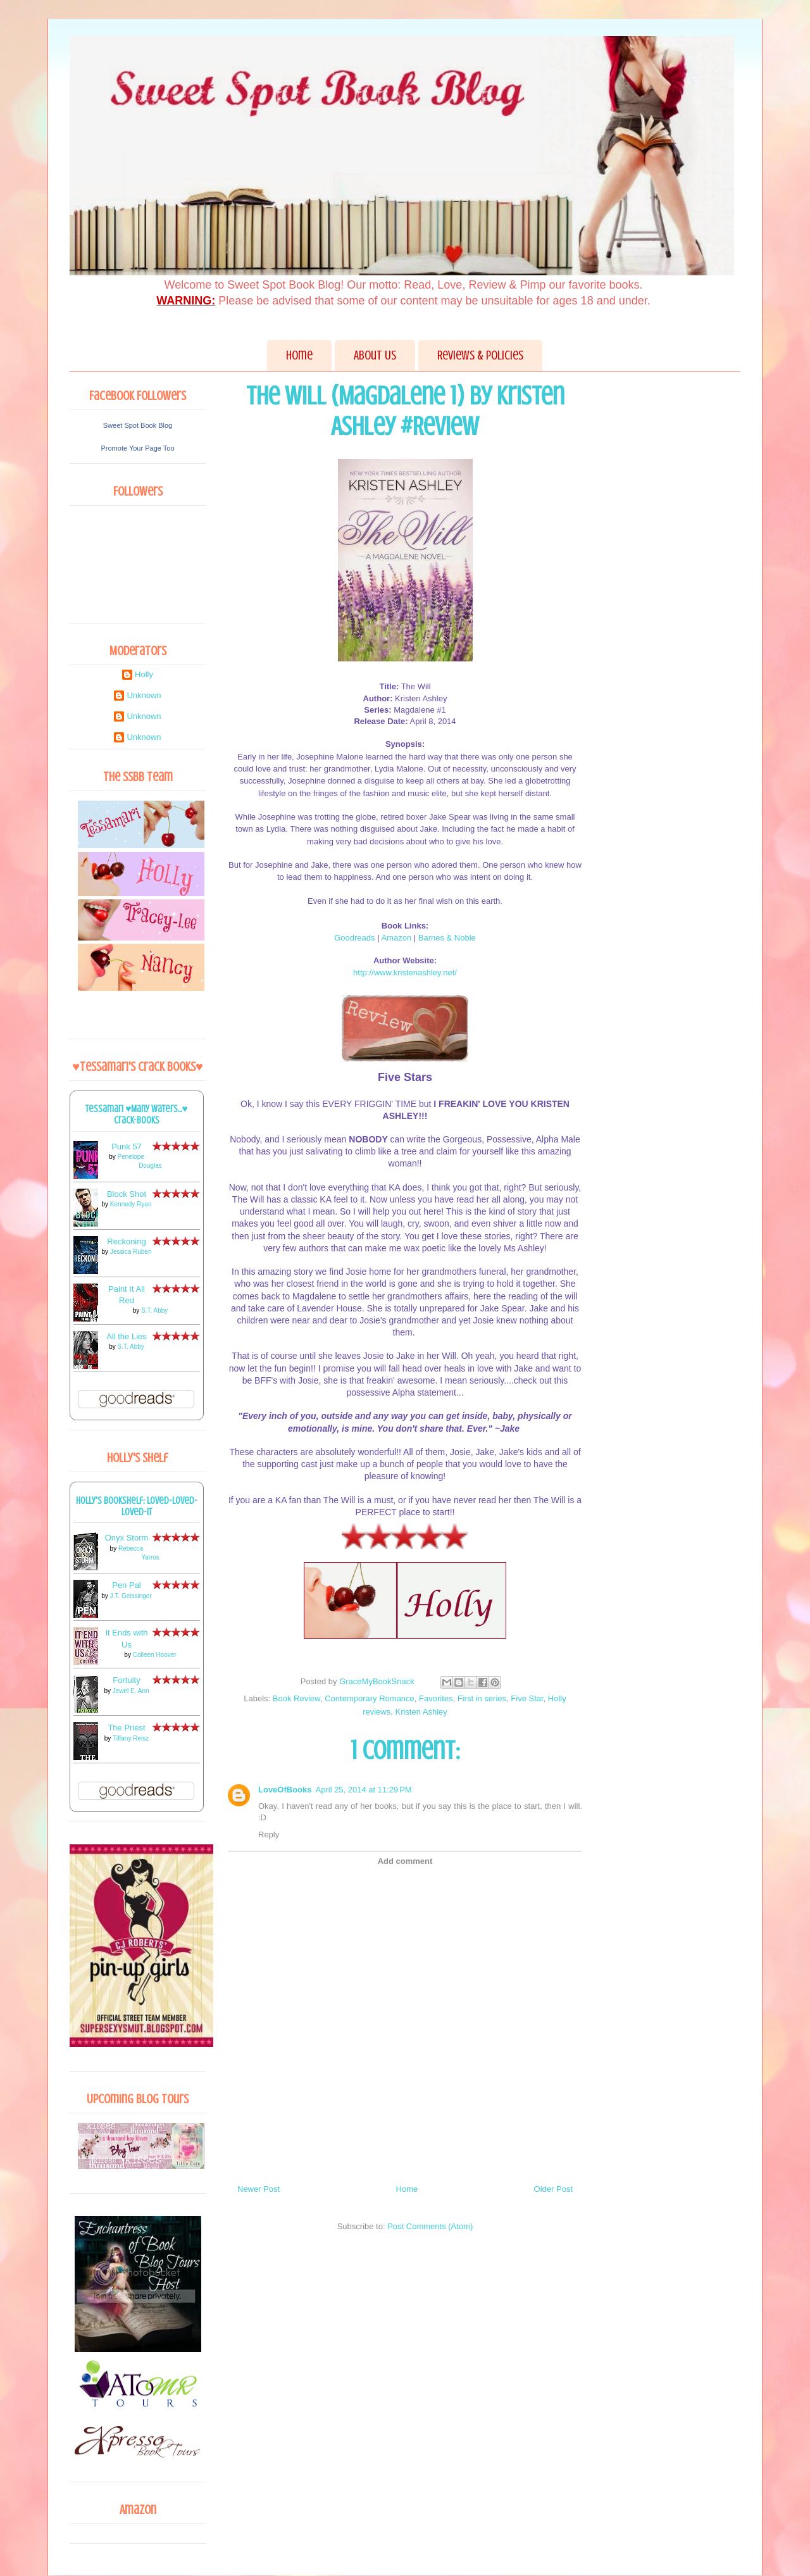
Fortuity (126, 1680)
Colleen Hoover (155, 1654)
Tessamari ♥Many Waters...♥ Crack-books (136, 1114)
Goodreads (354, 937)
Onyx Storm (127, 1537)
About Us (375, 355)
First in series (482, 1698)
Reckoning (126, 1241)
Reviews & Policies (480, 355)
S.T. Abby (154, 1310)
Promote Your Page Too (138, 448)
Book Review (296, 1698)
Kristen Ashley (421, 1711)
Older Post (553, 2189)
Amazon (396, 937)
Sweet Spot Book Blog (137, 425)
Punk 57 (126, 1146)
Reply (268, 1834)
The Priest (126, 1727)
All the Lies (126, 1336)
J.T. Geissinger (131, 1595)
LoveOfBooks (285, 1789)
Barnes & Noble (447, 937)
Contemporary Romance (369, 1698)
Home (299, 355)
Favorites (435, 1698)
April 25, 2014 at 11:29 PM (364, 1789)
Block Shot (126, 1194)
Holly (144, 674)
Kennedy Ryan (131, 1204)
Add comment (405, 1861)
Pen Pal (126, 1585)
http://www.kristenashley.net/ (405, 972)
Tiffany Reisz (131, 1738)
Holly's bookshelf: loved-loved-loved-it (136, 1506)
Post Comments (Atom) (430, 2226)
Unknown (144, 695)
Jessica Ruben (131, 1251)
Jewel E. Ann (131, 1690)
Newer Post (258, 2189)
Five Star (527, 1698)
